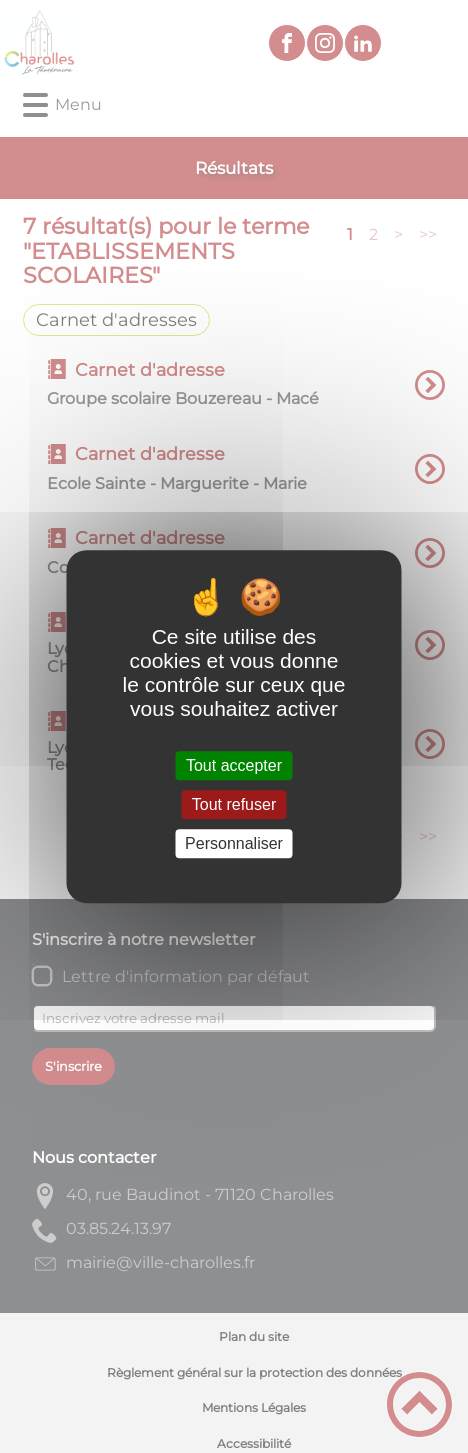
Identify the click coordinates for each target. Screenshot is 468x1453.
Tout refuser (234, 804)
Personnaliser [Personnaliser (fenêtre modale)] (234, 843)
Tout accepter (234, 765)
